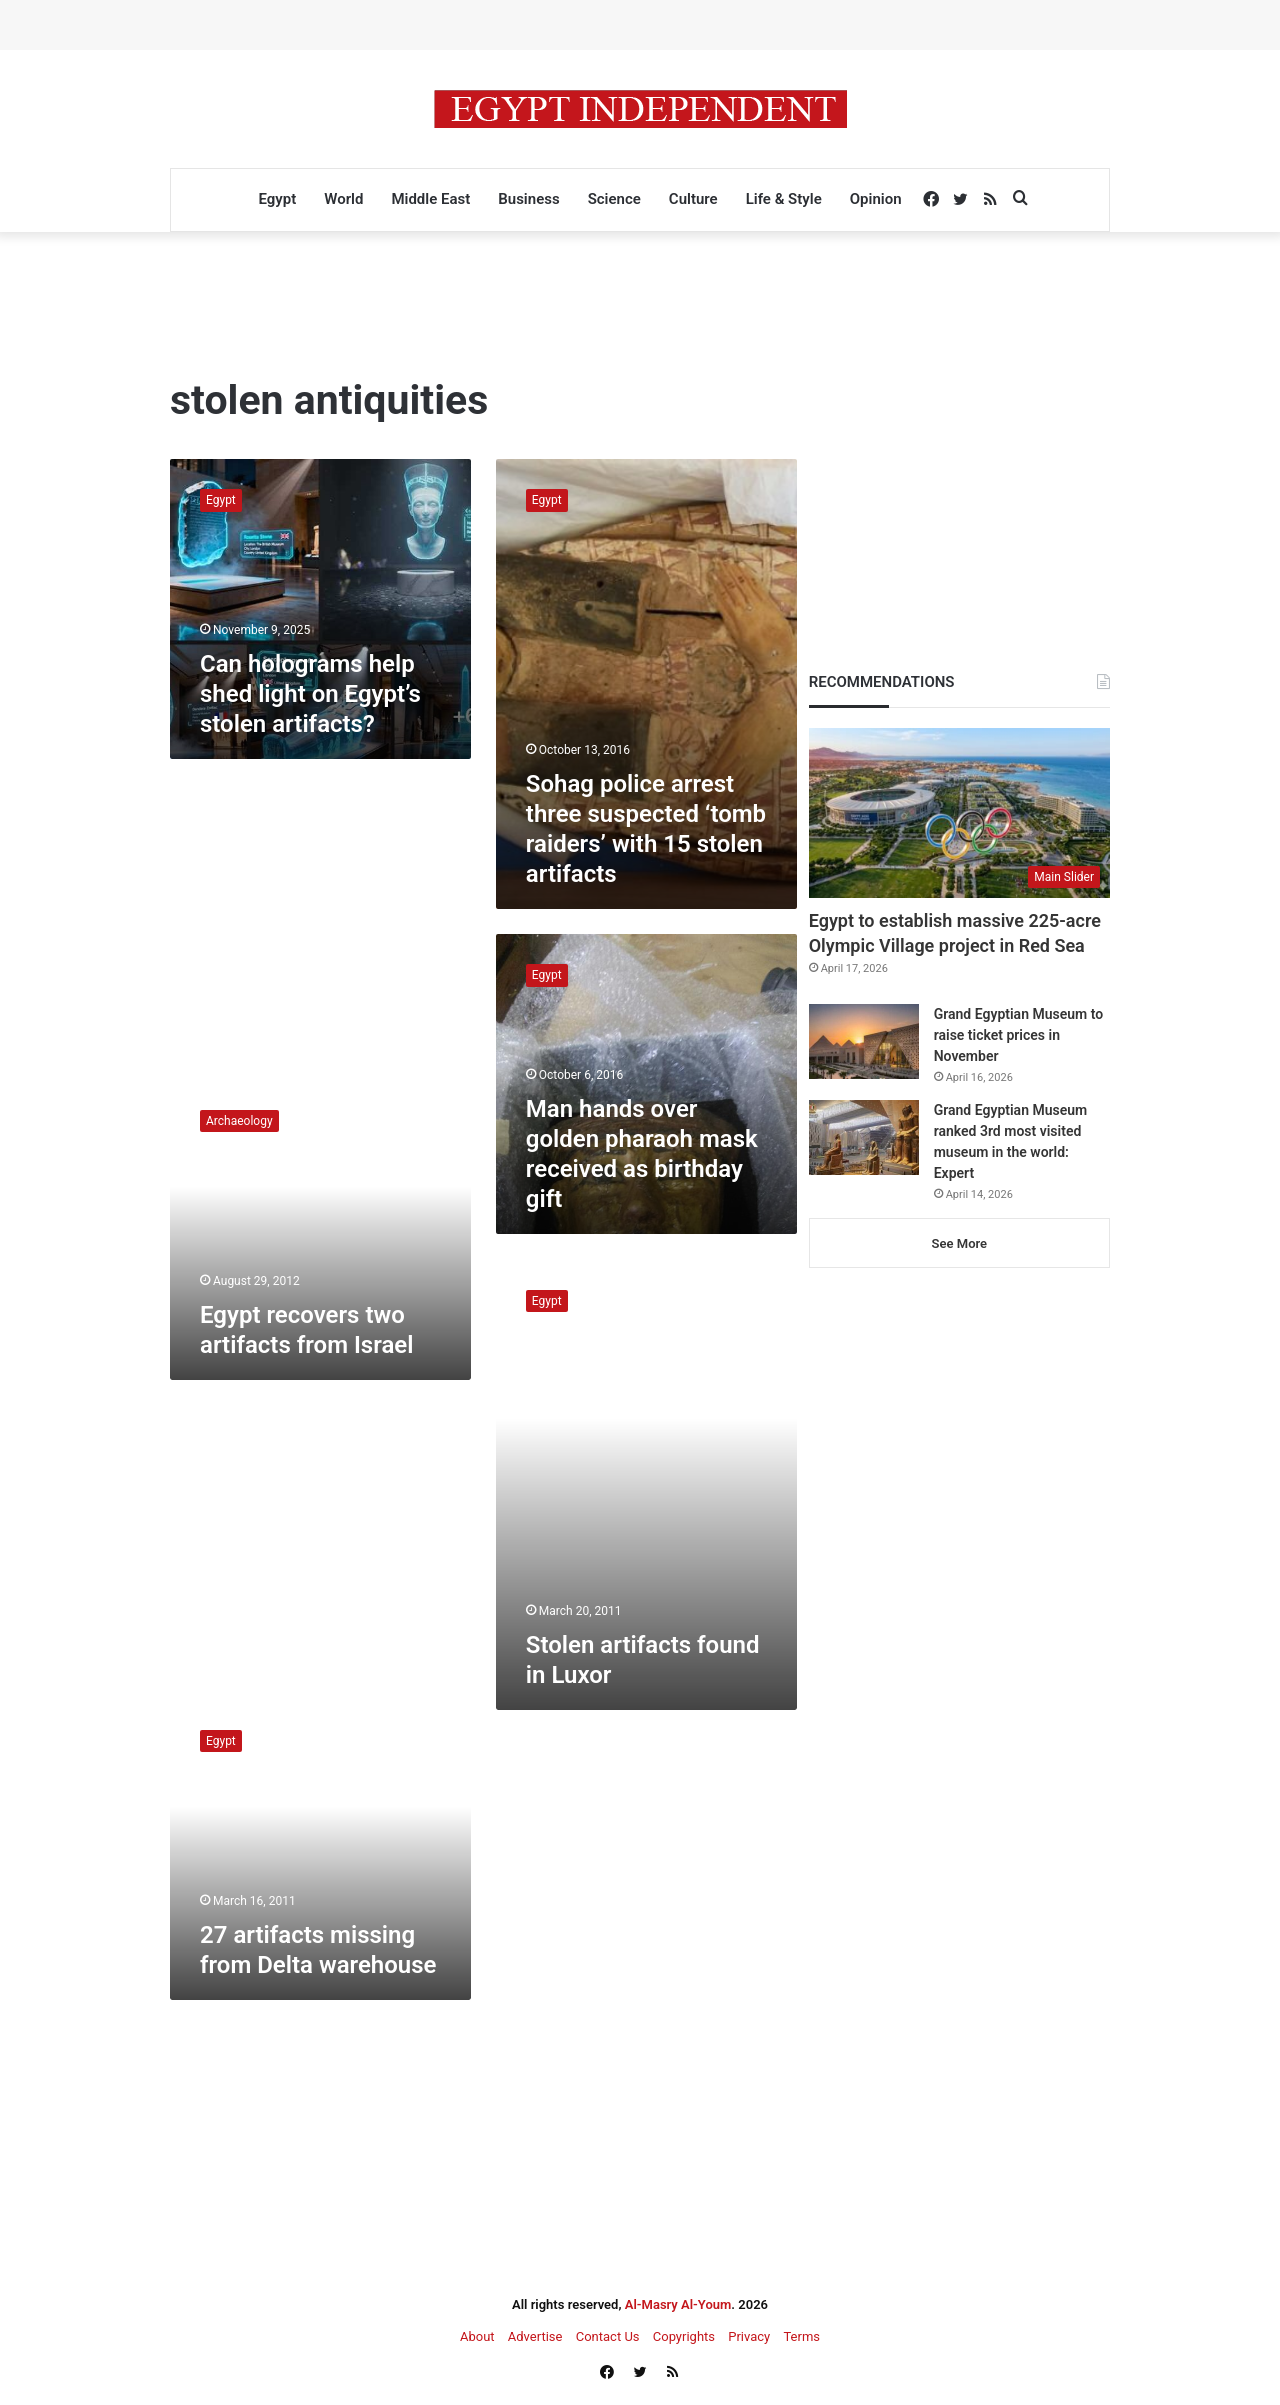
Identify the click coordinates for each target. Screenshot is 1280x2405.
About (477, 2336)
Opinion (876, 199)
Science (614, 199)
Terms (801, 2336)
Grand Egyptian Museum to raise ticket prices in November (1018, 1035)
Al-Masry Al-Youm (678, 2304)
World (343, 199)
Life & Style (784, 199)
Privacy (749, 2336)
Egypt (277, 199)
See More (959, 1243)
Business (528, 199)
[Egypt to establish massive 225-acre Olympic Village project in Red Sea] (959, 813)
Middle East (430, 199)
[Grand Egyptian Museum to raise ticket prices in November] (864, 1041)
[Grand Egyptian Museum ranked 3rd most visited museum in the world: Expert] (864, 1137)
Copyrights (684, 2336)
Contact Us (608, 2336)
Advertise (535, 2336)
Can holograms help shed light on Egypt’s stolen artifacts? (310, 694)
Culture (693, 199)
